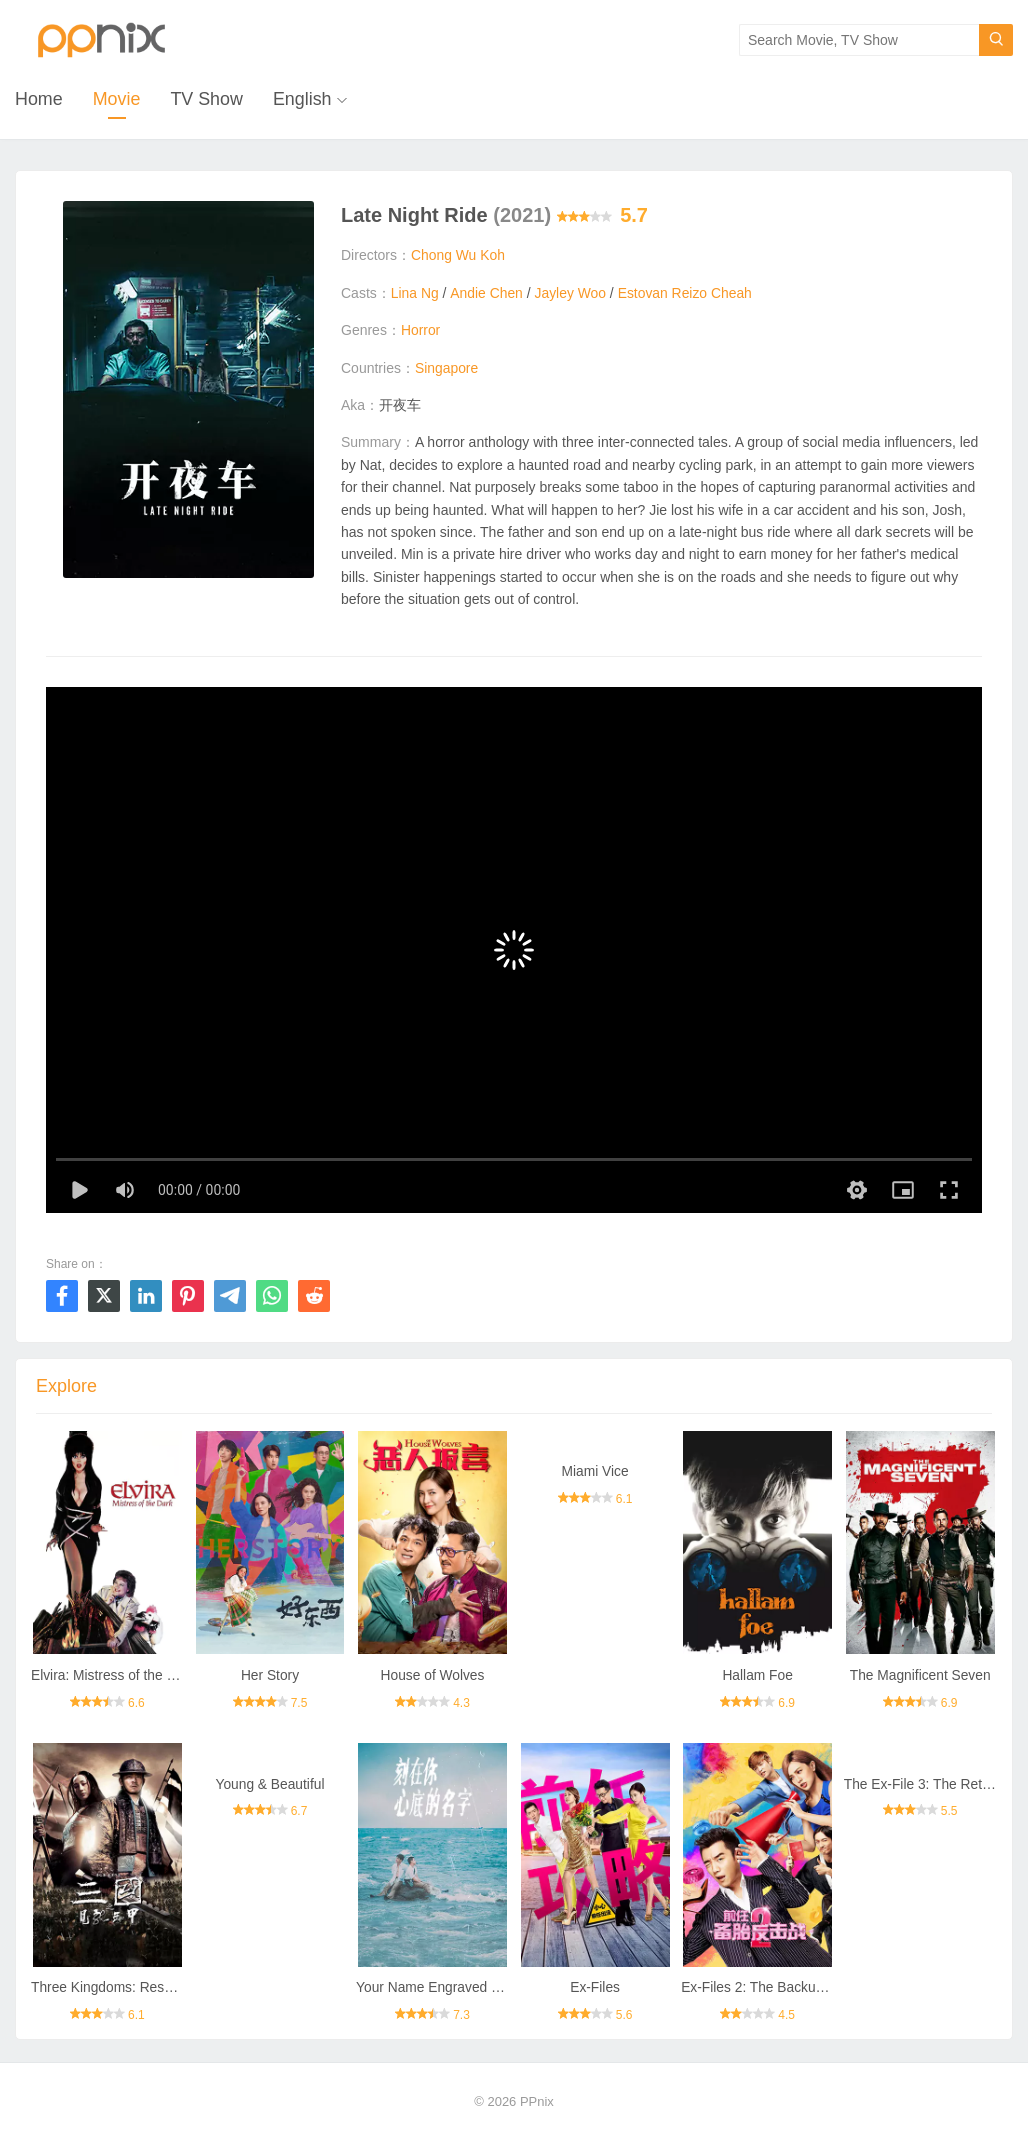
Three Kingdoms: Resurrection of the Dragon (170, 1989)
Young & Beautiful (270, 1785)
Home (39, 100)
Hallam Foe (758, 1676)
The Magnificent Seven (920, 1676)
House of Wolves (433, 1676)
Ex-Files (595, 1989)
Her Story (269, 1676)
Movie (117, 100)
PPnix (537, 2102)
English (303, 100)
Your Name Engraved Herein (445, 1989)
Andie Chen (486, 293)
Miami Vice (595, 1472)
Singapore (447, 368)
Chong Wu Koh (458, 256)
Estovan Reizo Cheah (686, 293)
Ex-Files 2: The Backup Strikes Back (794, 1989)
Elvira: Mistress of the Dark (114, 1676)
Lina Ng (415, 293)
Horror (421, 331)
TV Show (207, 100)
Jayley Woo (571, 293)
